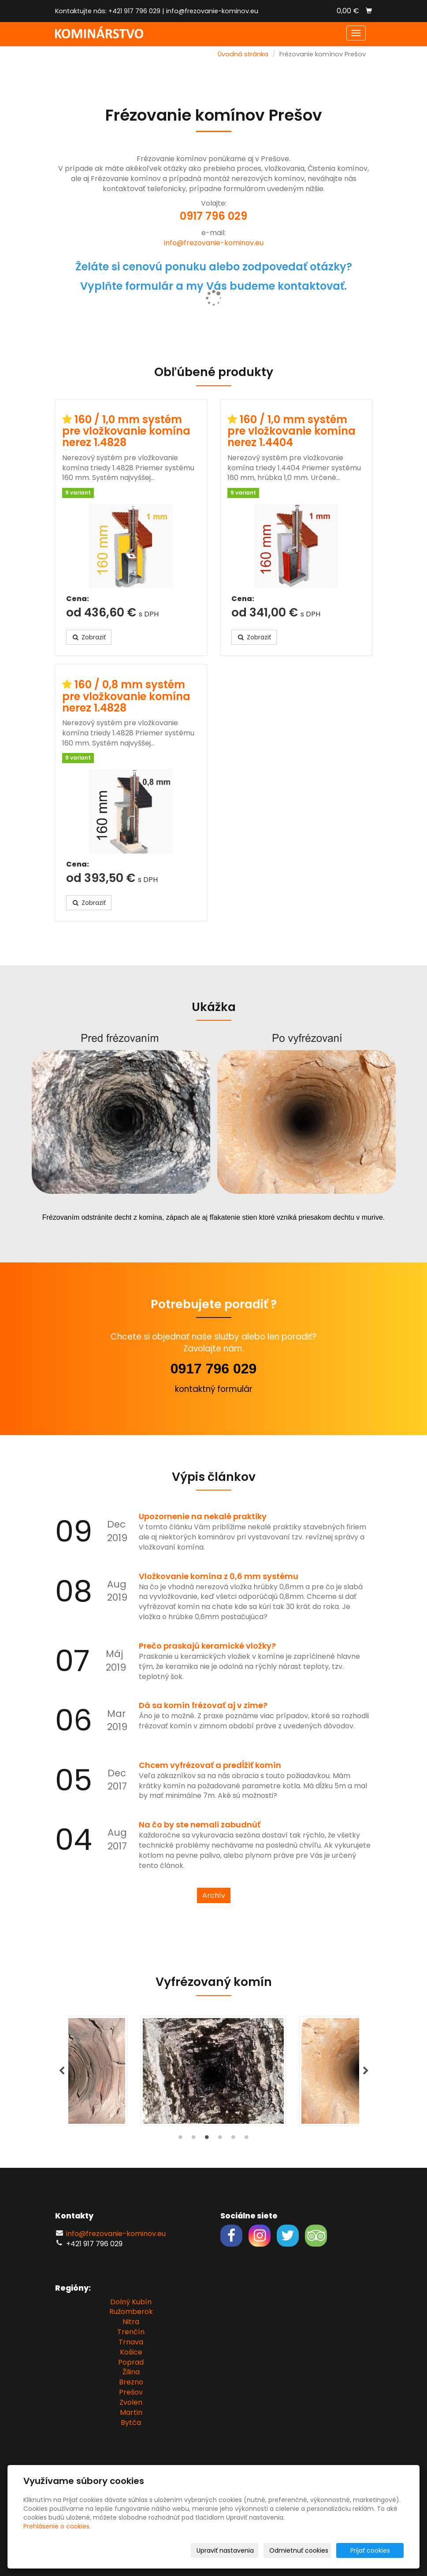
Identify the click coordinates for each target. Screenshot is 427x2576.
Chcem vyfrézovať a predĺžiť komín (210, 1765)
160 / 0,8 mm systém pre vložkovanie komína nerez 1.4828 (126, 696)
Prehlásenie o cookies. (57, 2526)
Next (365, 2071)
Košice (131, 2352)
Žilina (131, 2372)
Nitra (131, 2322)
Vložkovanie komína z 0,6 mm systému (218, 1576)
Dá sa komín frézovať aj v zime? (203, 1705)
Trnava (131, 2342)
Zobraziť (89, 637)
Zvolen (130, 2402)
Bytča (131, 2422)
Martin (131, 2412)
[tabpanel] (213, 2071)
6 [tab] (246, 2139)
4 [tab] (220, 2139)
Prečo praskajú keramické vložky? (207, 1645)
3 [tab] (207, 2139)
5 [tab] (233, 2139)
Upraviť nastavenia (225, 2550)
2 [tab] (193, 2139)
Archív (213, 1895)
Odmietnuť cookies (298, 2550)
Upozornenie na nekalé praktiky (203, 1516)
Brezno (131, 2382)
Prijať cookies (370, 2550)
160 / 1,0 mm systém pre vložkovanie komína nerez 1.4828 (126, 431)
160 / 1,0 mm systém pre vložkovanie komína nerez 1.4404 (291, 431)
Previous (61, 2071)
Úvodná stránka (243, 54)
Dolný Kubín (131, 2302)
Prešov (131, 2392)
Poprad (131, 2362)
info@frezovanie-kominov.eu (212, 11)
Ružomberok (131, 2312)
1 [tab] (180, 2139)
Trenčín (131, 2332)
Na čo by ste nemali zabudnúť (199, 1824)
